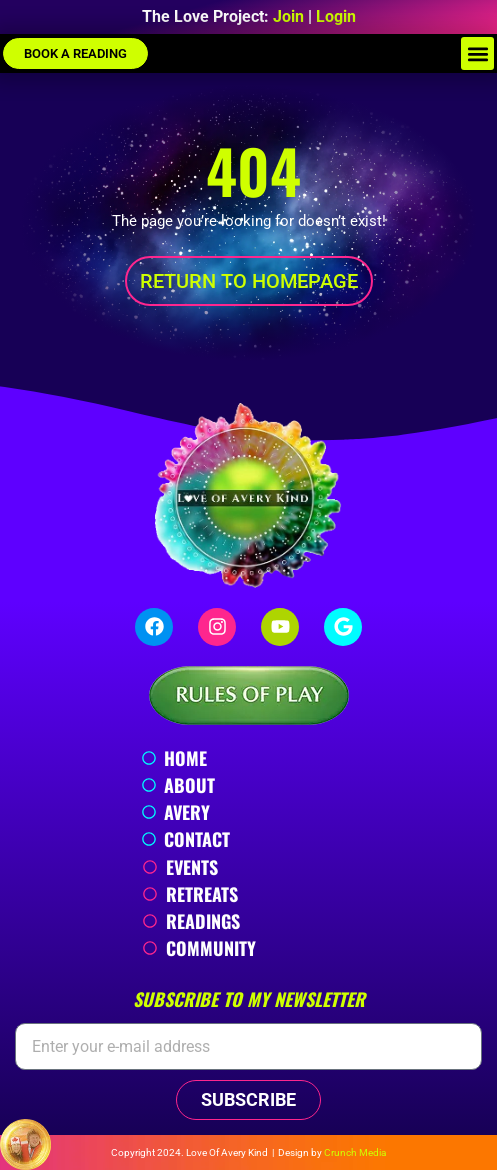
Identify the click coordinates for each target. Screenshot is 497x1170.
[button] (477, 53)
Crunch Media (355, 1152)
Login (336, 16)
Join (288, 16)
